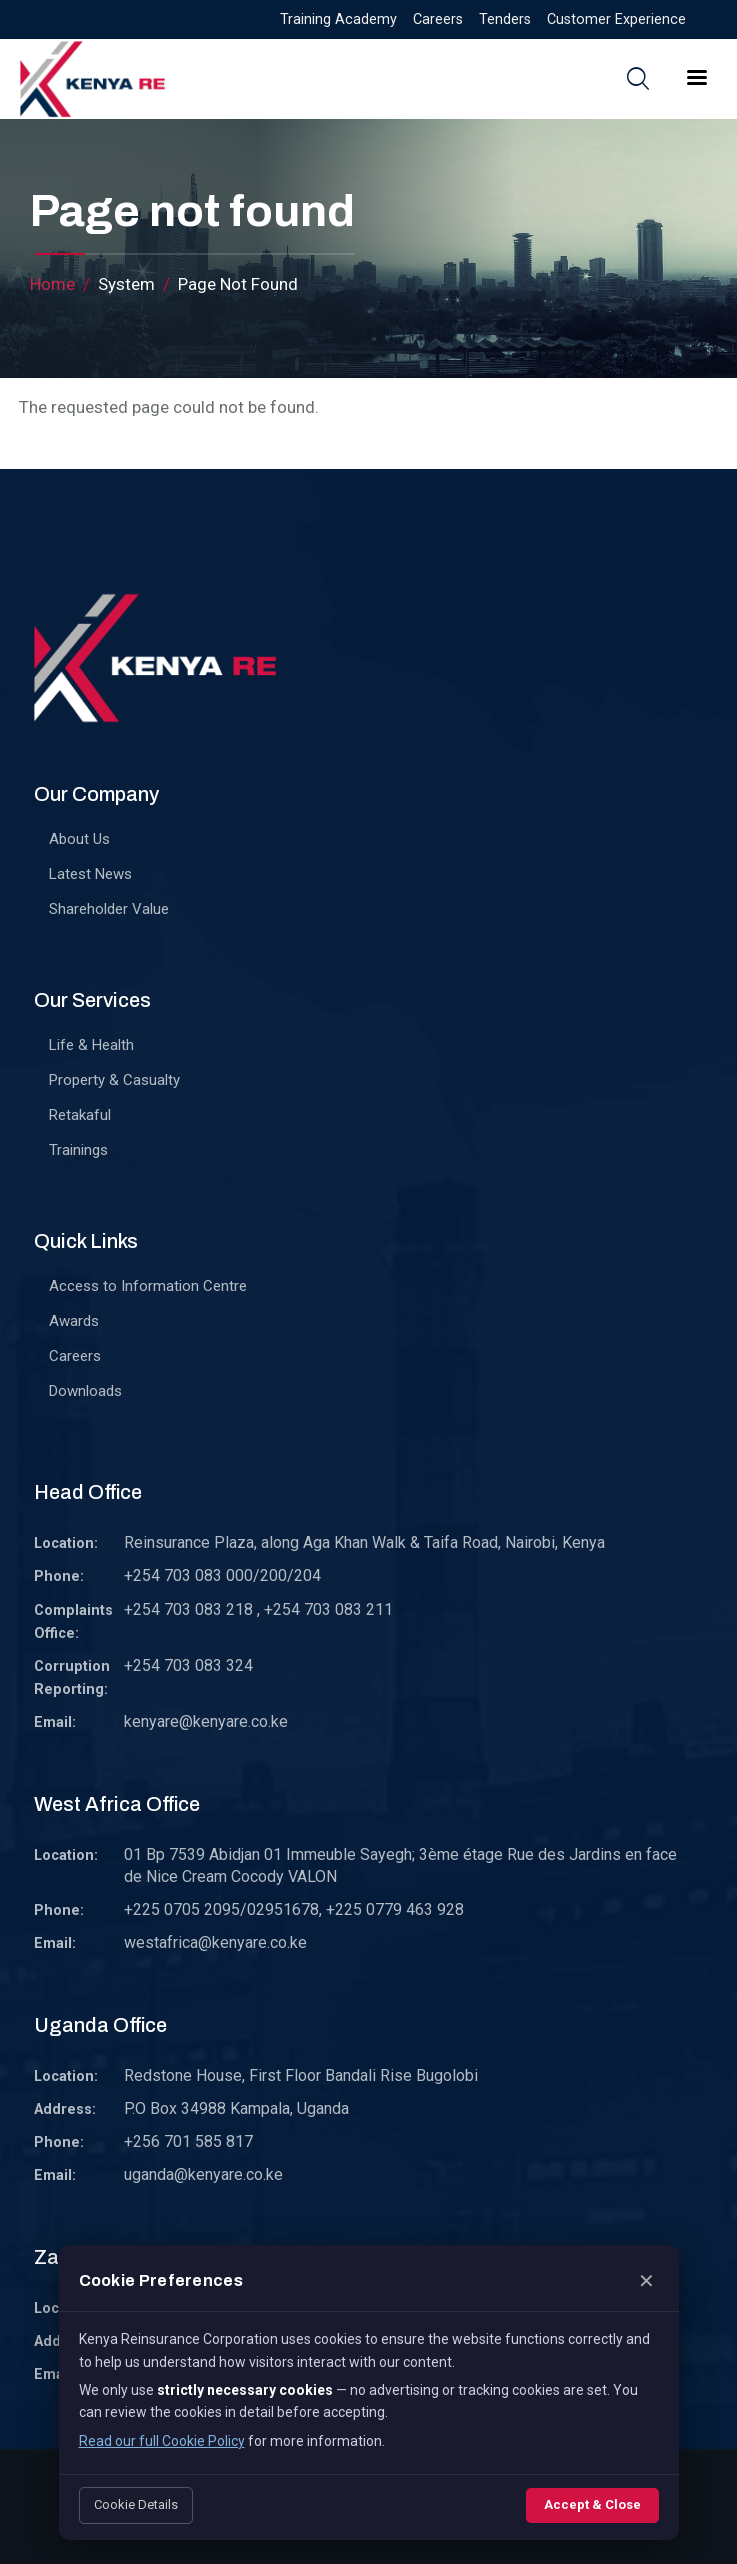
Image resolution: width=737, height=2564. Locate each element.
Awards (74, 1321)
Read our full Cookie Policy (162, 2441)
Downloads (85, 1391)
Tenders (505, 19)
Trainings (78, 1150)
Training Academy (338, 19)
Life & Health (91, 1045)
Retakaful (80, 1115)
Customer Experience (616, 19)
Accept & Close (592, 2504)
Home (52, 284)
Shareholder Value (109, 909)
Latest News (90, 874)
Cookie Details (136, 2504)
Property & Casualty (114, 1080)
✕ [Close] (646, 2281)
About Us (79, 839)
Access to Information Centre (148, 1286)
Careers (438, 19)
